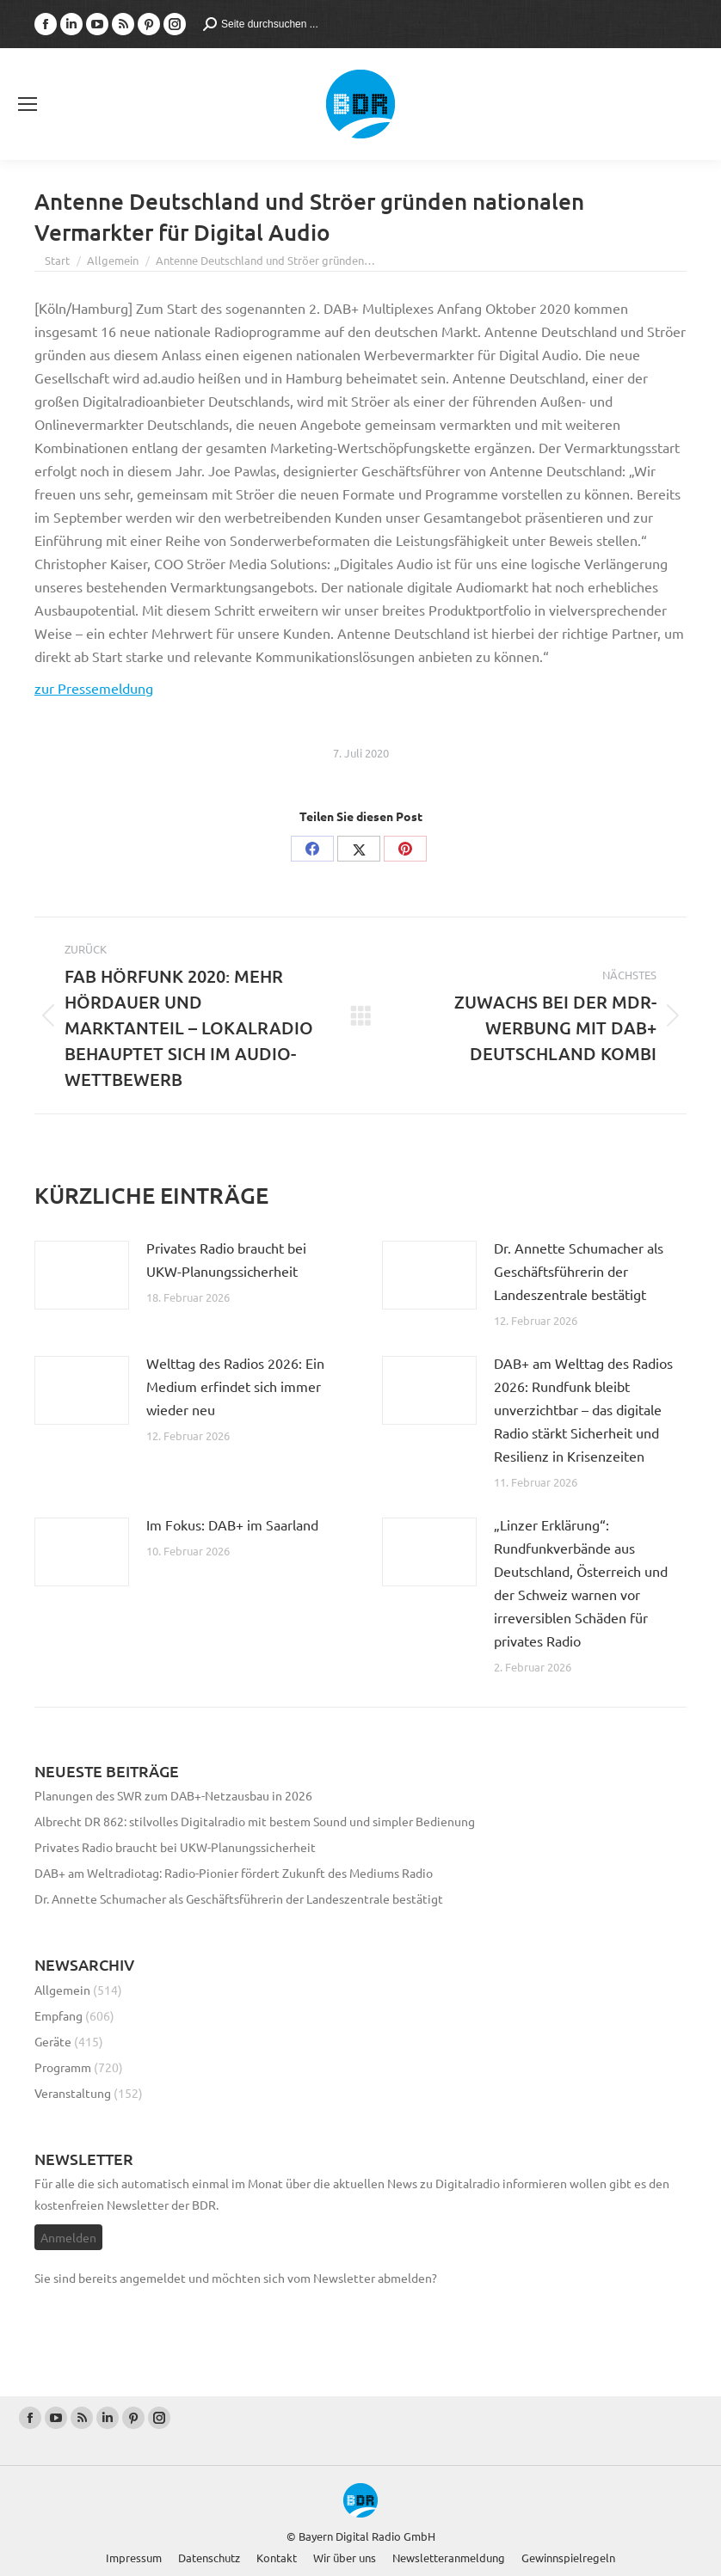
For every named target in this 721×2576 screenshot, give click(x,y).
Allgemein (62, 1989)
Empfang (58, 2015)
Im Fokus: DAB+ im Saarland (232, 1524)
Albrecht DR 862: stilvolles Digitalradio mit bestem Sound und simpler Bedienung (254, 1821)
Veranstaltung (72, 2093)
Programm (62, 2067)
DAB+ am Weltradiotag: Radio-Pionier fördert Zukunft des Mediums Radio (233, 1872)
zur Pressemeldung (93, 687)
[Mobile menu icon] (27, 104)
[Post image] (81, 1275)
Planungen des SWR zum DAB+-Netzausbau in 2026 (173, 1795)
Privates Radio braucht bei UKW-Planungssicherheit (226, 1259)
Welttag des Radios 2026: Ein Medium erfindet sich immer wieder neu (235, 1386)
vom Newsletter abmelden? (362, 2277)
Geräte (52, 2041)
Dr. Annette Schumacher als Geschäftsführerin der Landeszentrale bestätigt (578, 1271)
